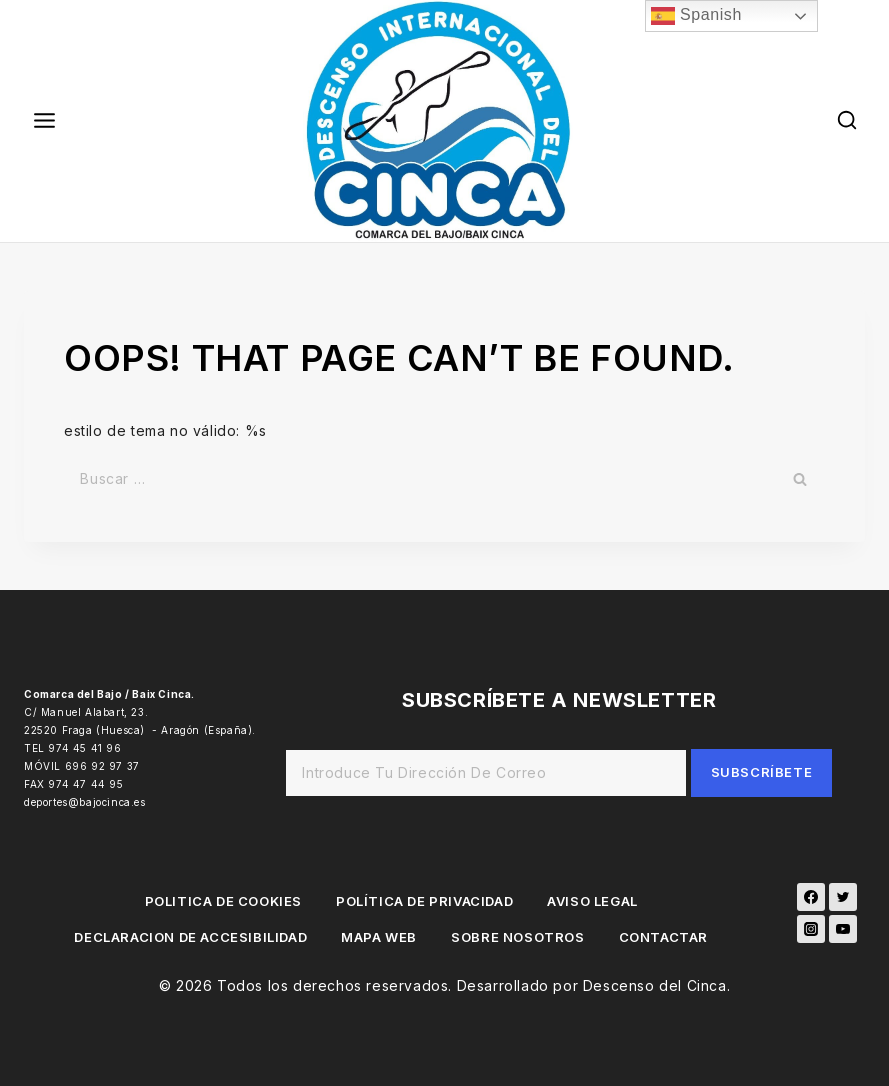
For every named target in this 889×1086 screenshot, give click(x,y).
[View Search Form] (847, 120)
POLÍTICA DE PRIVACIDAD (424, 901)
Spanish (696, 16)
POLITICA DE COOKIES (223, 901)
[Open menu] (45, 121)
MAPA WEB (379, 937)
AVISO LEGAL (592, 901)
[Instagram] (811, 929)
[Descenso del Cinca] (445, 121)
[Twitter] (843, 897)
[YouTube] (843, 929)
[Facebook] (811, 897)
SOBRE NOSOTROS (517, 937)
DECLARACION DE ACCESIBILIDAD (190, 937)
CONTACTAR (663, 937)
